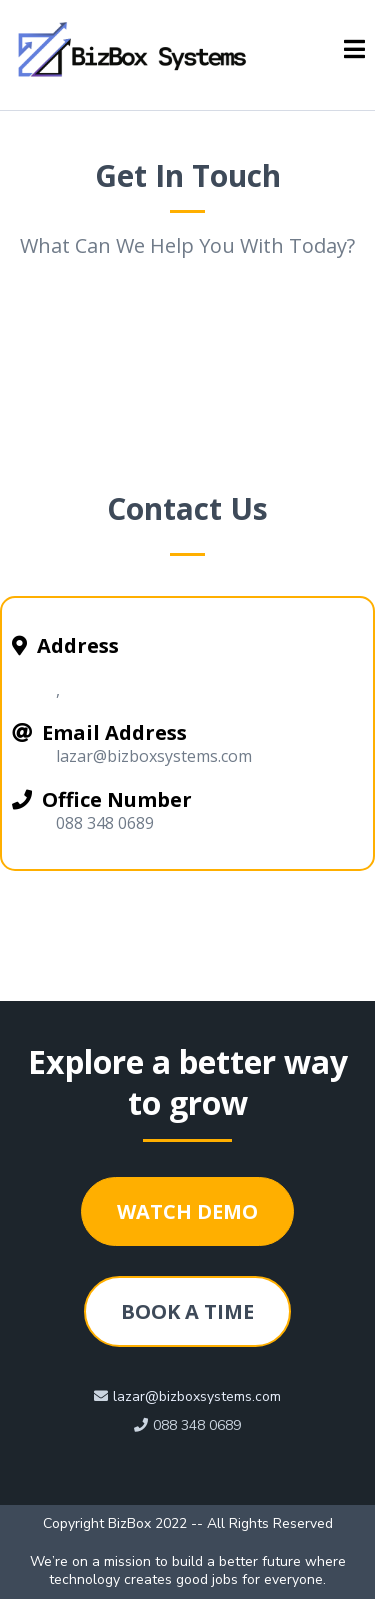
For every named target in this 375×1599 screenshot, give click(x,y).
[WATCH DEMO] (187, 1211)
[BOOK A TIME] (187, 1311)
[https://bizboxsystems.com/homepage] (135, 50)
